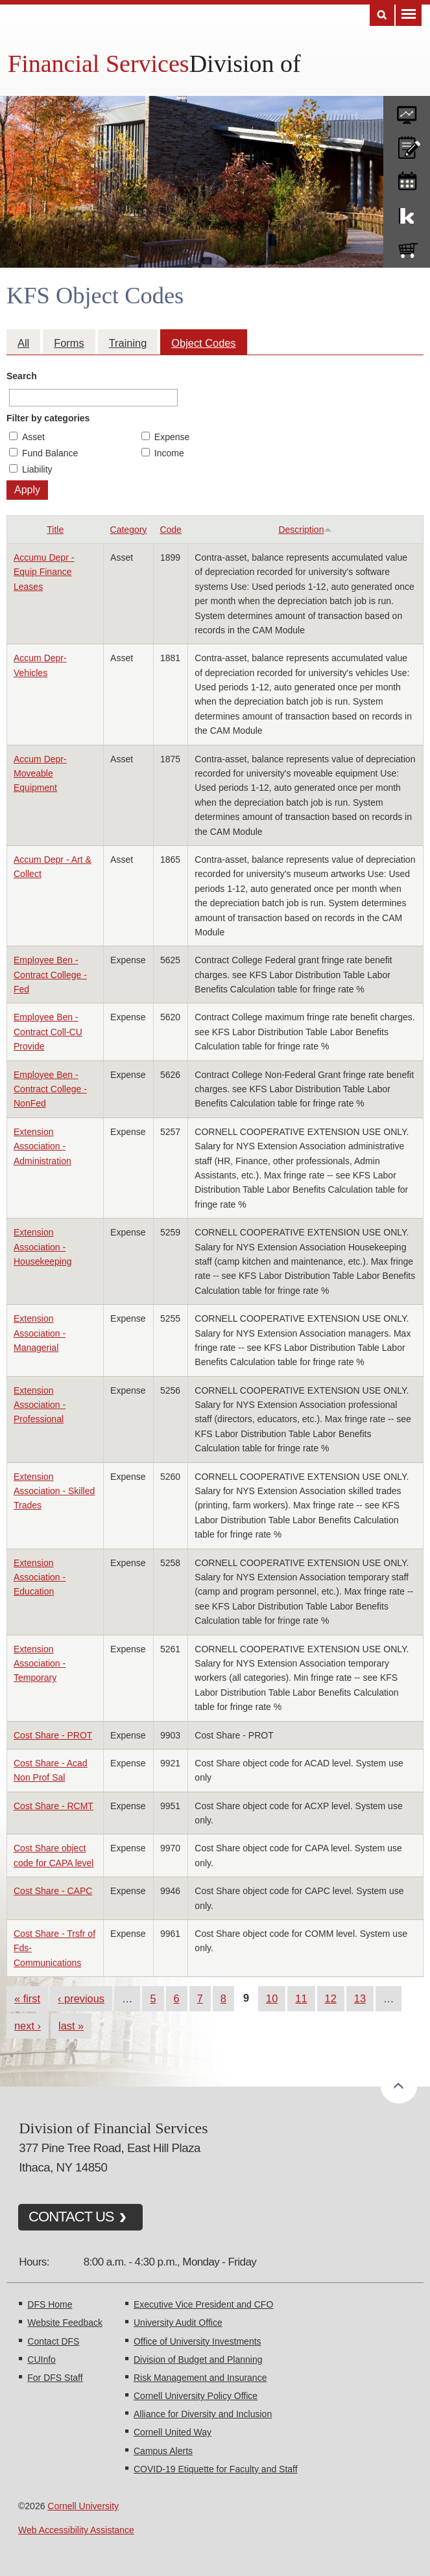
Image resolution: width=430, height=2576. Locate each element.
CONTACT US (71, 2216)
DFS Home (49, 2304)
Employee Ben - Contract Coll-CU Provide (48, 1031)
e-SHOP (406, 247)
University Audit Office (178, 2322)
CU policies (406, 144)
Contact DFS (53, 2341)
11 (301, 1998)
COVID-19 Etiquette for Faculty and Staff (216, 2469)
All (23, 343)
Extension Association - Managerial (40, 1333)
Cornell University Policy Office (195, 2396)
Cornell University (83, 2506)
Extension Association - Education (40, 1577)
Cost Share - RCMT (53, 1806)
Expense (171, 437)
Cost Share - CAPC (53, 1891)
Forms (69, 343)
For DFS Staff (54, 2377)
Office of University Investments (197, 2341)
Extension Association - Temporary (40, 1663)
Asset (33, 437)
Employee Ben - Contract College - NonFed (50, 1089)
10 (272, 1998)
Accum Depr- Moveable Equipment (40, 773)
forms (406, 110)
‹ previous (81, 1998)
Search (21, 376)
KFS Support (406, 213)
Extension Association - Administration (42, 1146)
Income (169, 453)
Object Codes (203, 343)
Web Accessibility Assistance (76, 2530)
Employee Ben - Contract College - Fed (50, 974)
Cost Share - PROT (53, 1735)
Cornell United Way (172, 2432)
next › (27, 2026)
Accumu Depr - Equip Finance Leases (44, 572)
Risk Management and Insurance (200, 2377)
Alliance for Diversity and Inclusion (203, 2414)
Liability (37, 469)
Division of (245, 63)
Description (305, 529)
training (406, 179)
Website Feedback (64, 2322)
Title (55, 529)
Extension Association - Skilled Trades (54, 1491)
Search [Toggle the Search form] (382, 15)
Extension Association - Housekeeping (43, 1247)
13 (360, 1998)
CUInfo (41, 2359)
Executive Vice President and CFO (203, 2304)
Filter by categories (48, 418)
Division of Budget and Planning (198, 2359)
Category (128, 529)
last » (71, 2026)
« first (27, 1998)
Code (170, 529)
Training (128, 343)
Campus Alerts (163, 2451)
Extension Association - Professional (40, 1405)
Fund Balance (50, 453)
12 (331, 1998)
